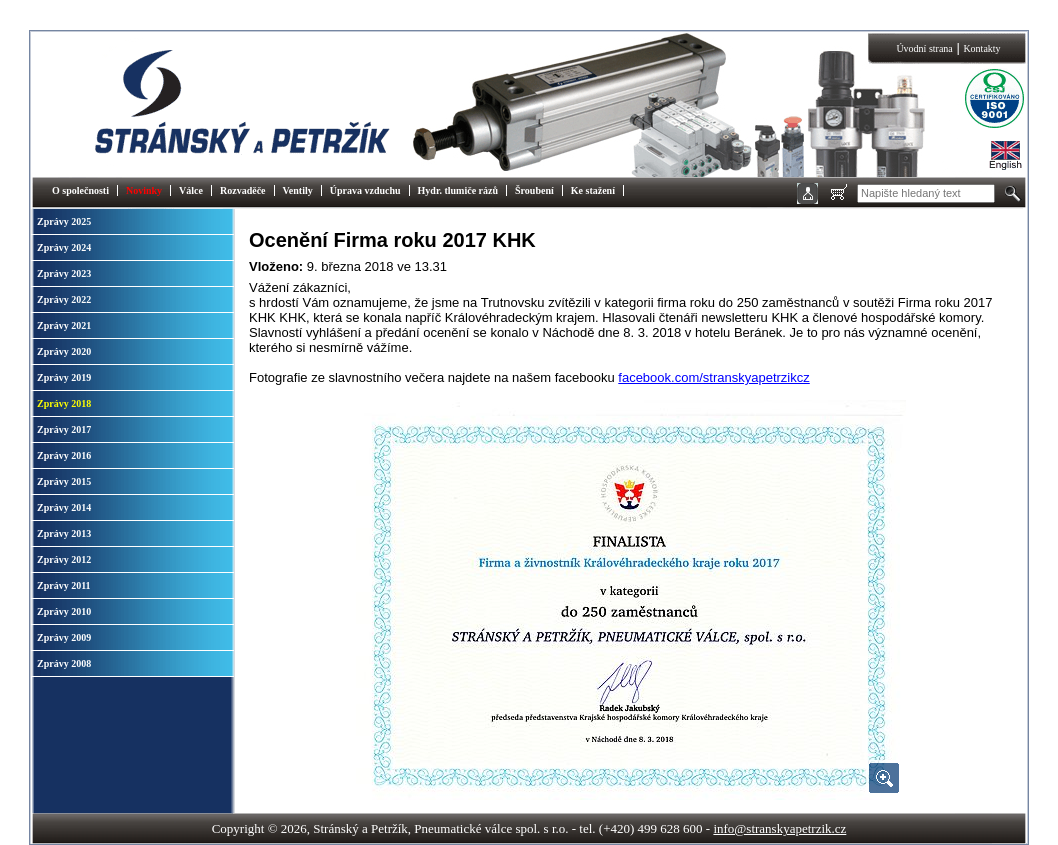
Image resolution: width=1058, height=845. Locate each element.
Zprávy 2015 (64, 481)
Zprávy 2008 (64, 663)
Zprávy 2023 (64, 273)
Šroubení (534, 190)
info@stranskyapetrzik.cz (779, 828)
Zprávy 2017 (64, 429)
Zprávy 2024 (64, 247)
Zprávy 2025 (64, 221)
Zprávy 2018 (64, 403)
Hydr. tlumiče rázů (458, 190)
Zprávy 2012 (64, 559)
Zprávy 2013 (64, 533)
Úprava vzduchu (365, 190)
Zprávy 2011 (64, 585)
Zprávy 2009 (64, 637)
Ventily (298, 190)
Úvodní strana (924, 48)
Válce (191, 190)
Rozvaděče (243, 190)
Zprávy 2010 (64, 611)
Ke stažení (593, 190)
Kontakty (981, 48)
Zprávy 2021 (64, 325)
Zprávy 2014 (64, 507)
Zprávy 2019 (64, 377)
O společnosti (80, 190)
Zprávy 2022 (64, 299)
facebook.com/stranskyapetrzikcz (713, 377)
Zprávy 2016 (64, 455)
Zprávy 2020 (64, 351)
